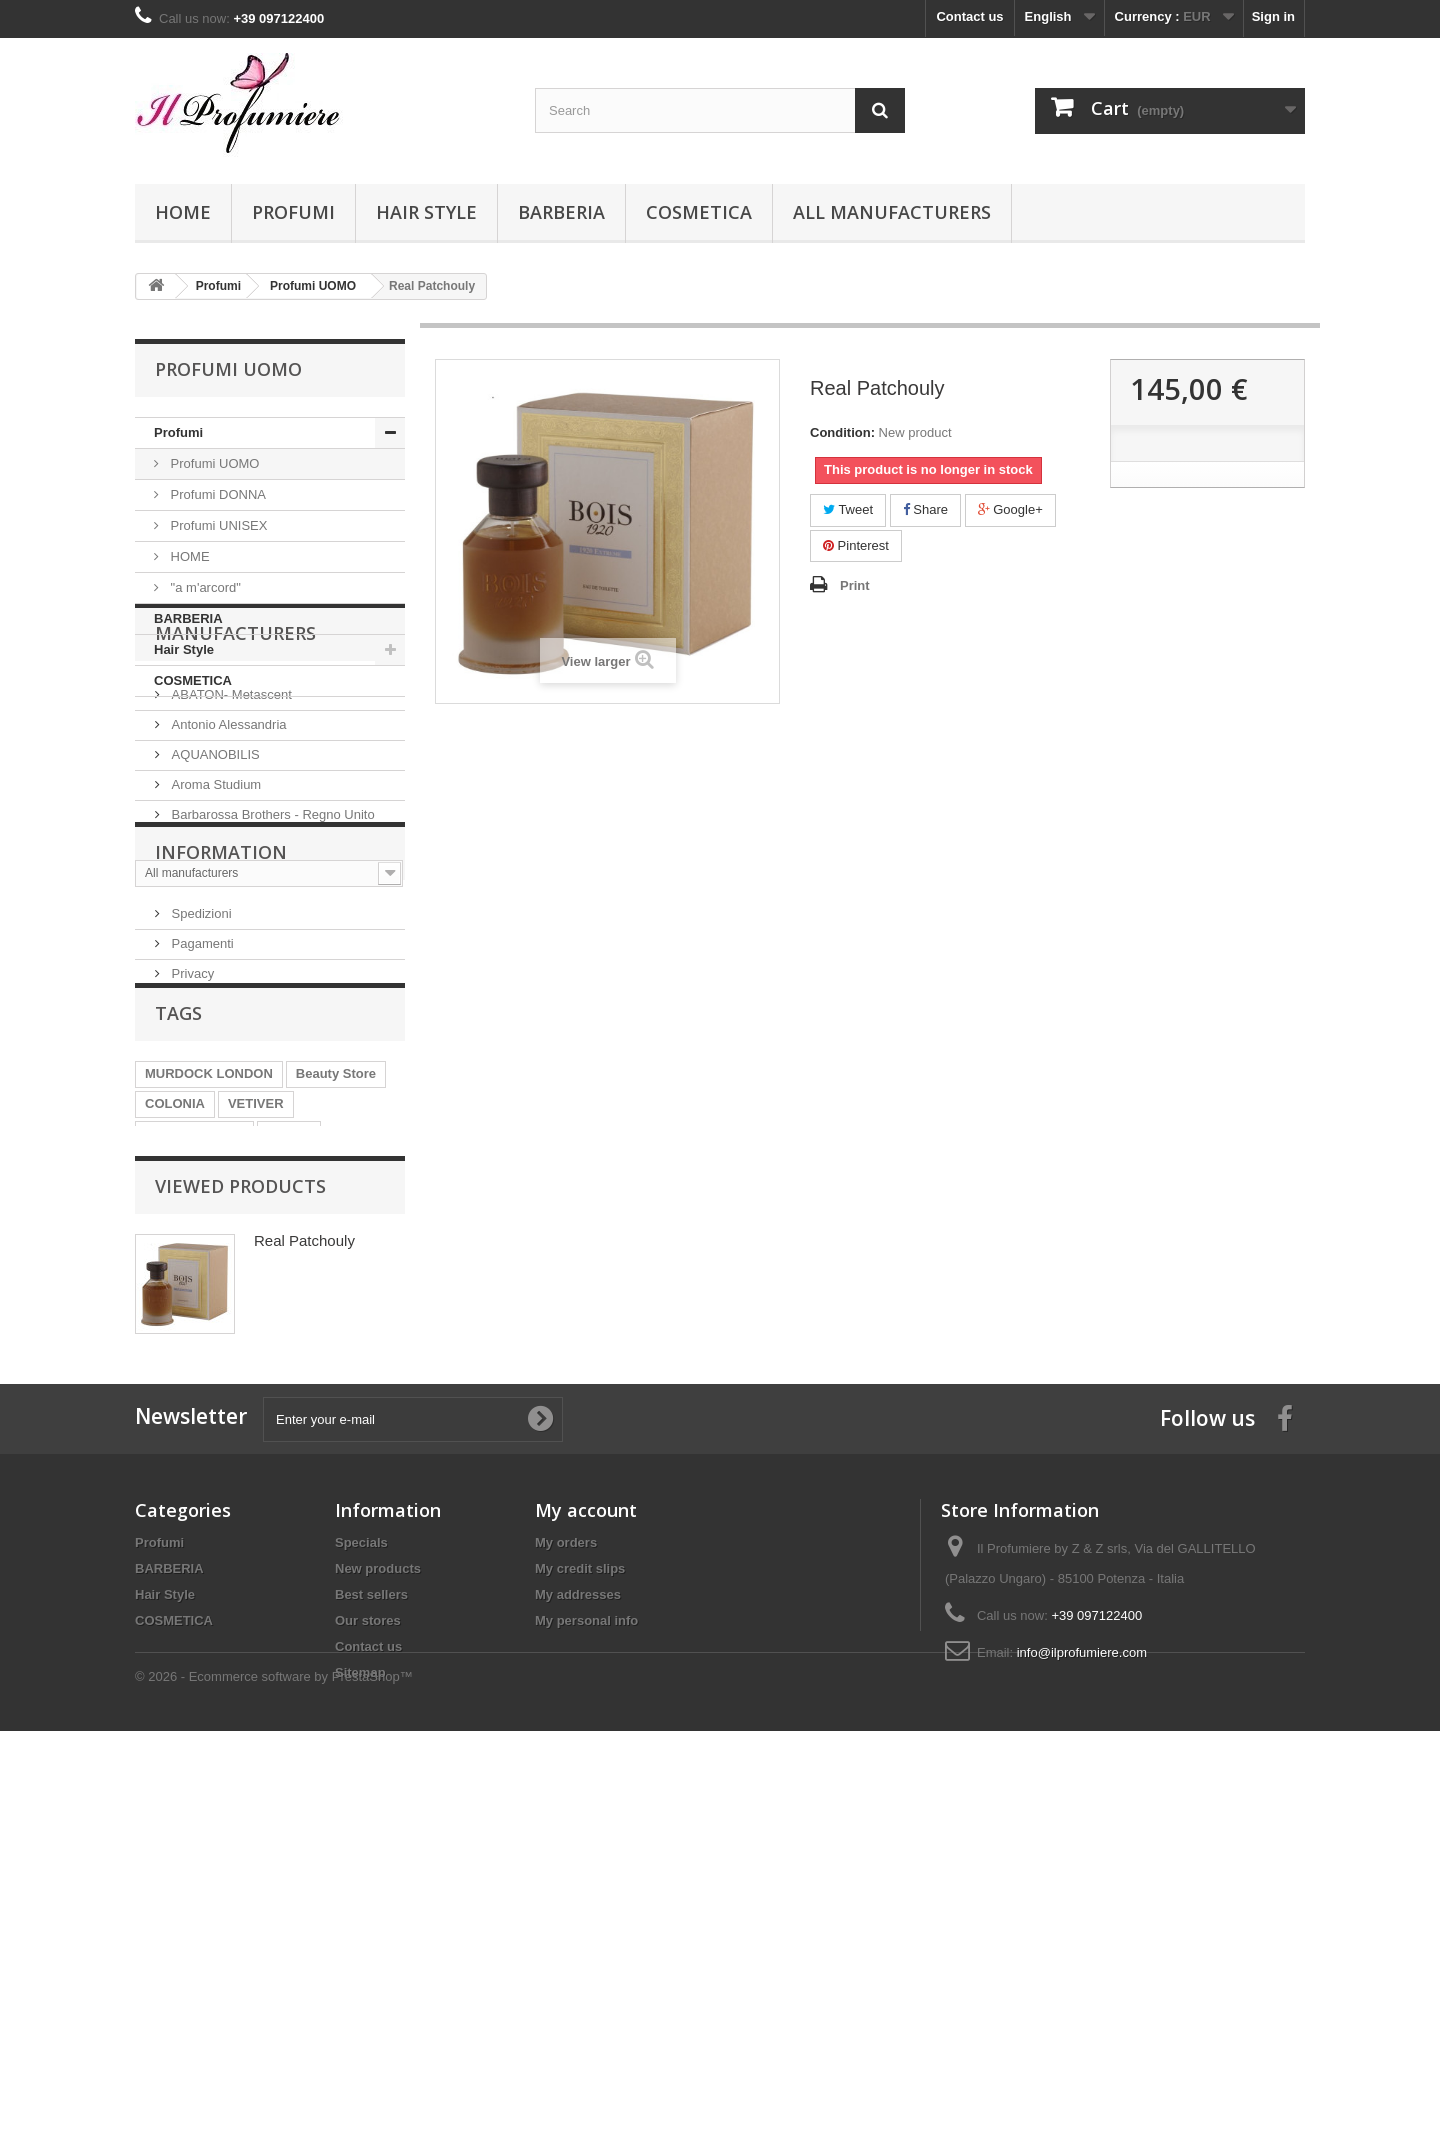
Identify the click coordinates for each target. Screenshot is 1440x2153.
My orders (566, 1896)
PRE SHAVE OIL (194, 1372)
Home (183, 212)
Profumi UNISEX (217, 525)
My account (586, 1864)
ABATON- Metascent (230, 810)
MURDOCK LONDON (209, 1312)
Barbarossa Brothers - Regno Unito (271, 930)
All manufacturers (892, 212)
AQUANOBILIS (214, 870)
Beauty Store (336, 1312)
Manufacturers (235, 757)
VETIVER (256, 1342)
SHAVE (289, 1372)
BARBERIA (561, 212)
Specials (361, 1896)
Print (855, 585)
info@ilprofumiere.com (1082, 2006)
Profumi (293, 212)
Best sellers (371, 1948)
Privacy (191, 1176)
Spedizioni (200, 1116)
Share (925, 509)
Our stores (368, 1974)
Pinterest (856, 545)
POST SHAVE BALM (207, 1402)
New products (378, 1922)
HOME (188, 556)
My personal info (586, 1974)
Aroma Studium (214, 900)
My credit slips (580, 1922)
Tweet (848, 509)
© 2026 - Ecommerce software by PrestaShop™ (274, 2098)
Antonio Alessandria (227, 840)
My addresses (578, 1948)
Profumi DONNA (216, 494)
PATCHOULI (329, 1402)
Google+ (1010, 509)
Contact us (969, 16)
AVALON (171, 1432)
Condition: (842, 432)
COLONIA (175, 1342)
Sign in (1273, 16)
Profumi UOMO (213, 463)
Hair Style (426, 212)
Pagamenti (201, 1146)
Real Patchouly (304, 1564)
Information (221, 1063)
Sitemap (360, 2026)
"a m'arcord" (204, 587)
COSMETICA (699, 212)
